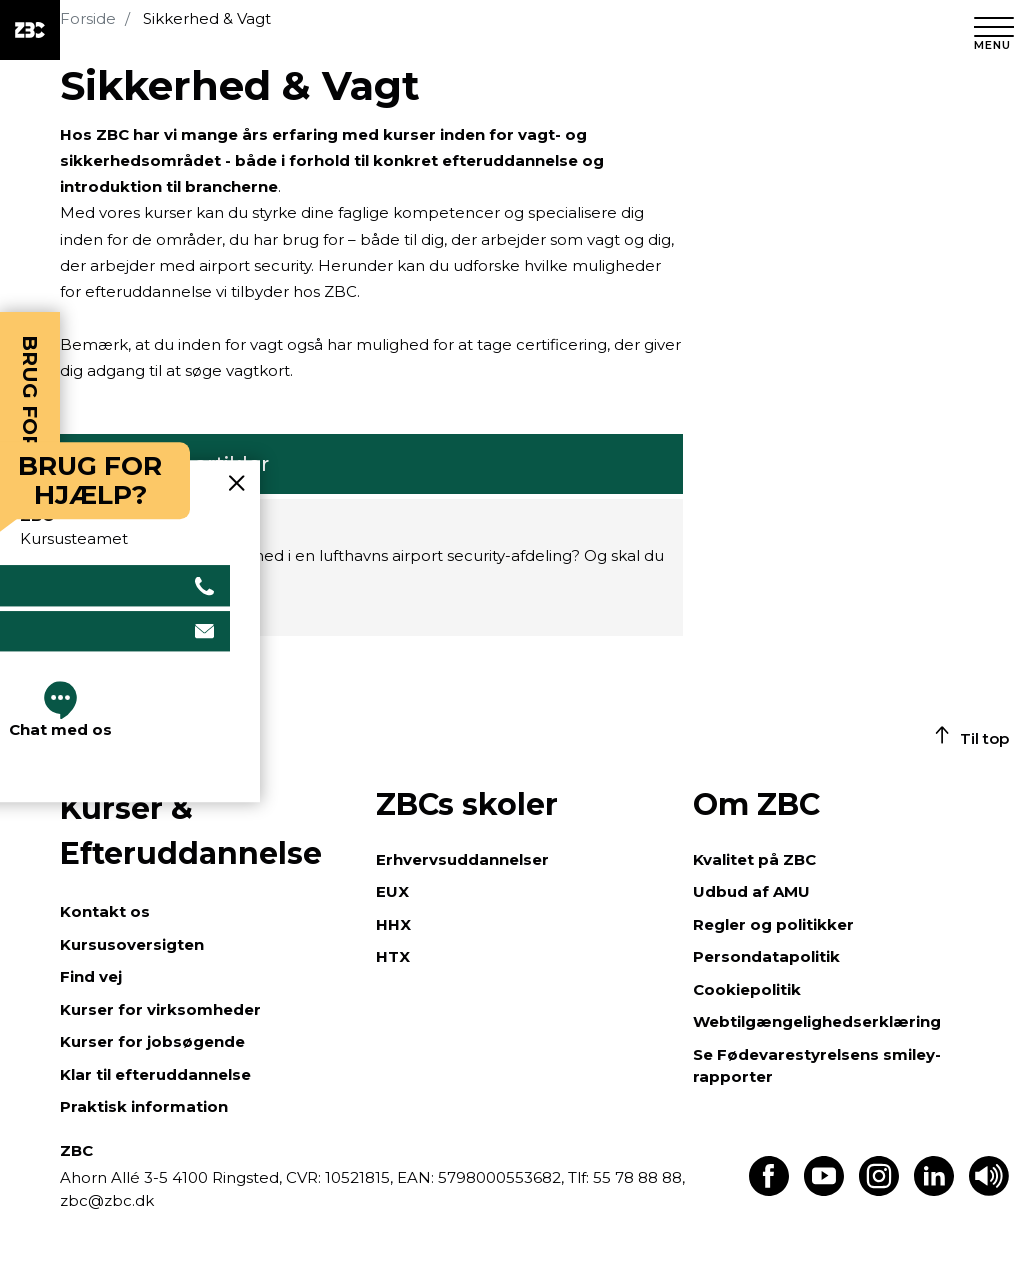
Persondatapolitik (766, 956)
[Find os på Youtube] (824, 1190)
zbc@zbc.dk (107, 1200)
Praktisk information (144, 1106)
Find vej (91, 976)
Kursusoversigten (132, 944)
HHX (393, 924)
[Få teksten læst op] (989, 1190)
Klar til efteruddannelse (155, 1074)
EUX (392, 891)
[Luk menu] (994, 30)
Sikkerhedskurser (166, 526)
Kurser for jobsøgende (152, 1041)
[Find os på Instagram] (879, 1190)
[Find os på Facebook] (769, 1190)
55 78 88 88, (637, 1177)
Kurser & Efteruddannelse (191, 831)
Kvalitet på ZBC (754, 859)
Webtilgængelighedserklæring (817, 1021)
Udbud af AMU (751, 891)
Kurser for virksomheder (160, 1009)
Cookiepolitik (747, 989)
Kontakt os (105, 911)
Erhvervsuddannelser (462, 859)
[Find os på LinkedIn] (934, 1190)
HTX (393, 956)
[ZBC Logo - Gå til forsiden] (30, 30)
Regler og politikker (773, 924)
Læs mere (115, 608)
